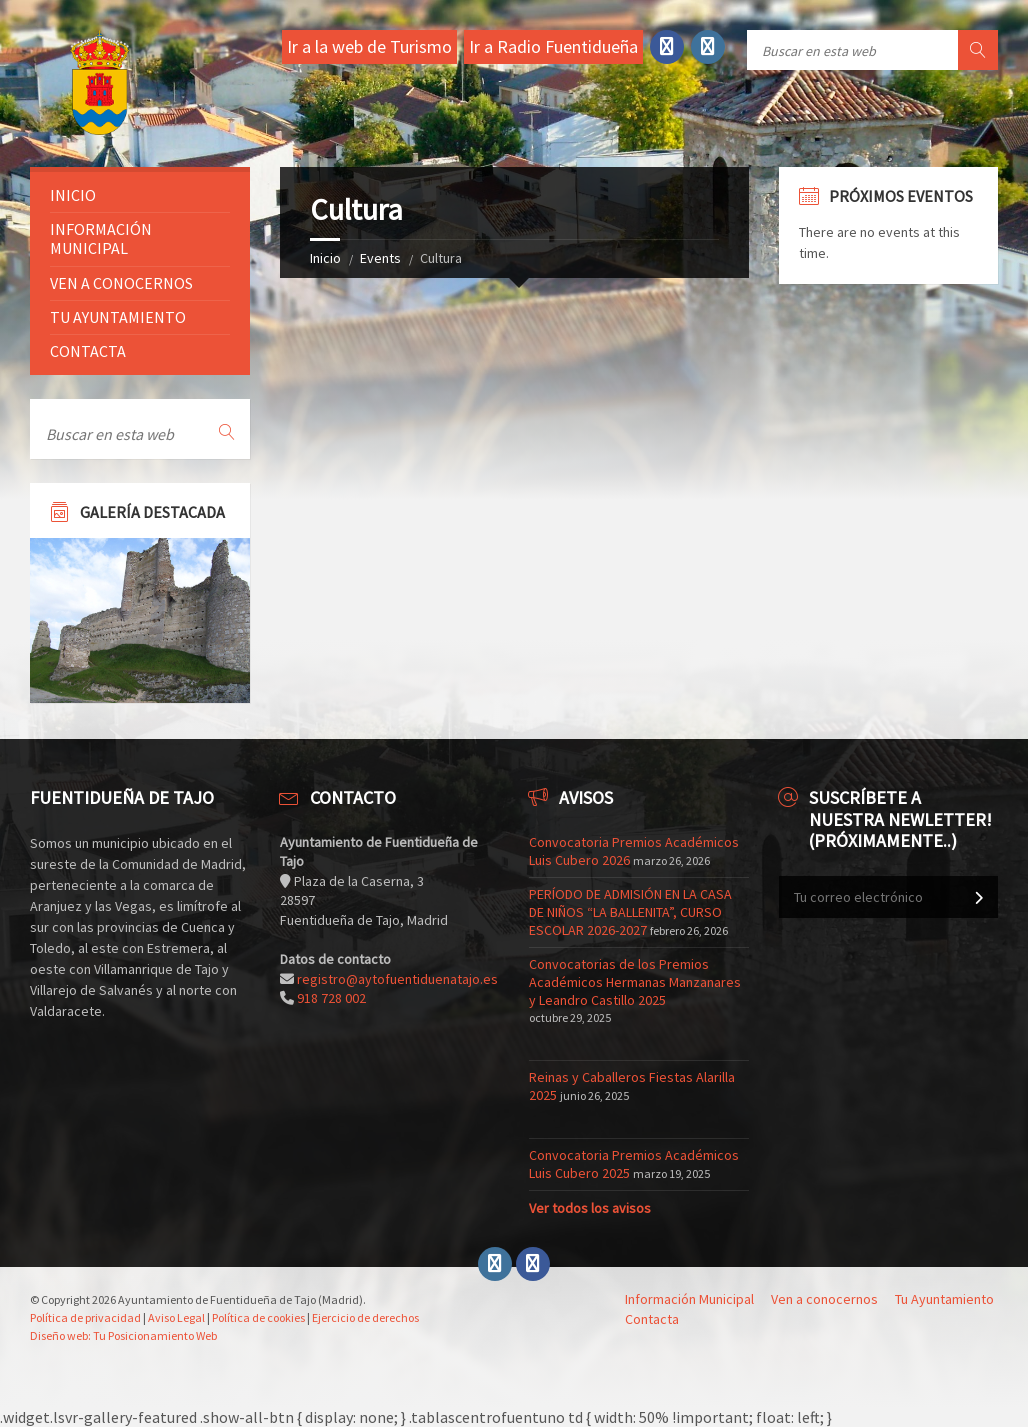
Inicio (325, 258)
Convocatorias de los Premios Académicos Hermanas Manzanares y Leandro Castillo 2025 (635, 982)
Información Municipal (101, 238)
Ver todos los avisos (590, 1208)
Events (380, 258)
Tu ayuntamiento (118, 317)
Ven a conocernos (121, 283)
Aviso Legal (176, 1317)
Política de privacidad (85, 1317)
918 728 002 (331, 998)
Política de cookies (258, 1317)
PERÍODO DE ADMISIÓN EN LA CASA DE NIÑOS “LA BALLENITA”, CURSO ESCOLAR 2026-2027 (630, 912)
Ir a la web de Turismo (369, 46)
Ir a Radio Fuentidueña (553, 46)
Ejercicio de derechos (365, 1317)
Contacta (88, 351)
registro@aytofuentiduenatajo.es (397, 979)
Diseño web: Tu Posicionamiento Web (123, 1335)
